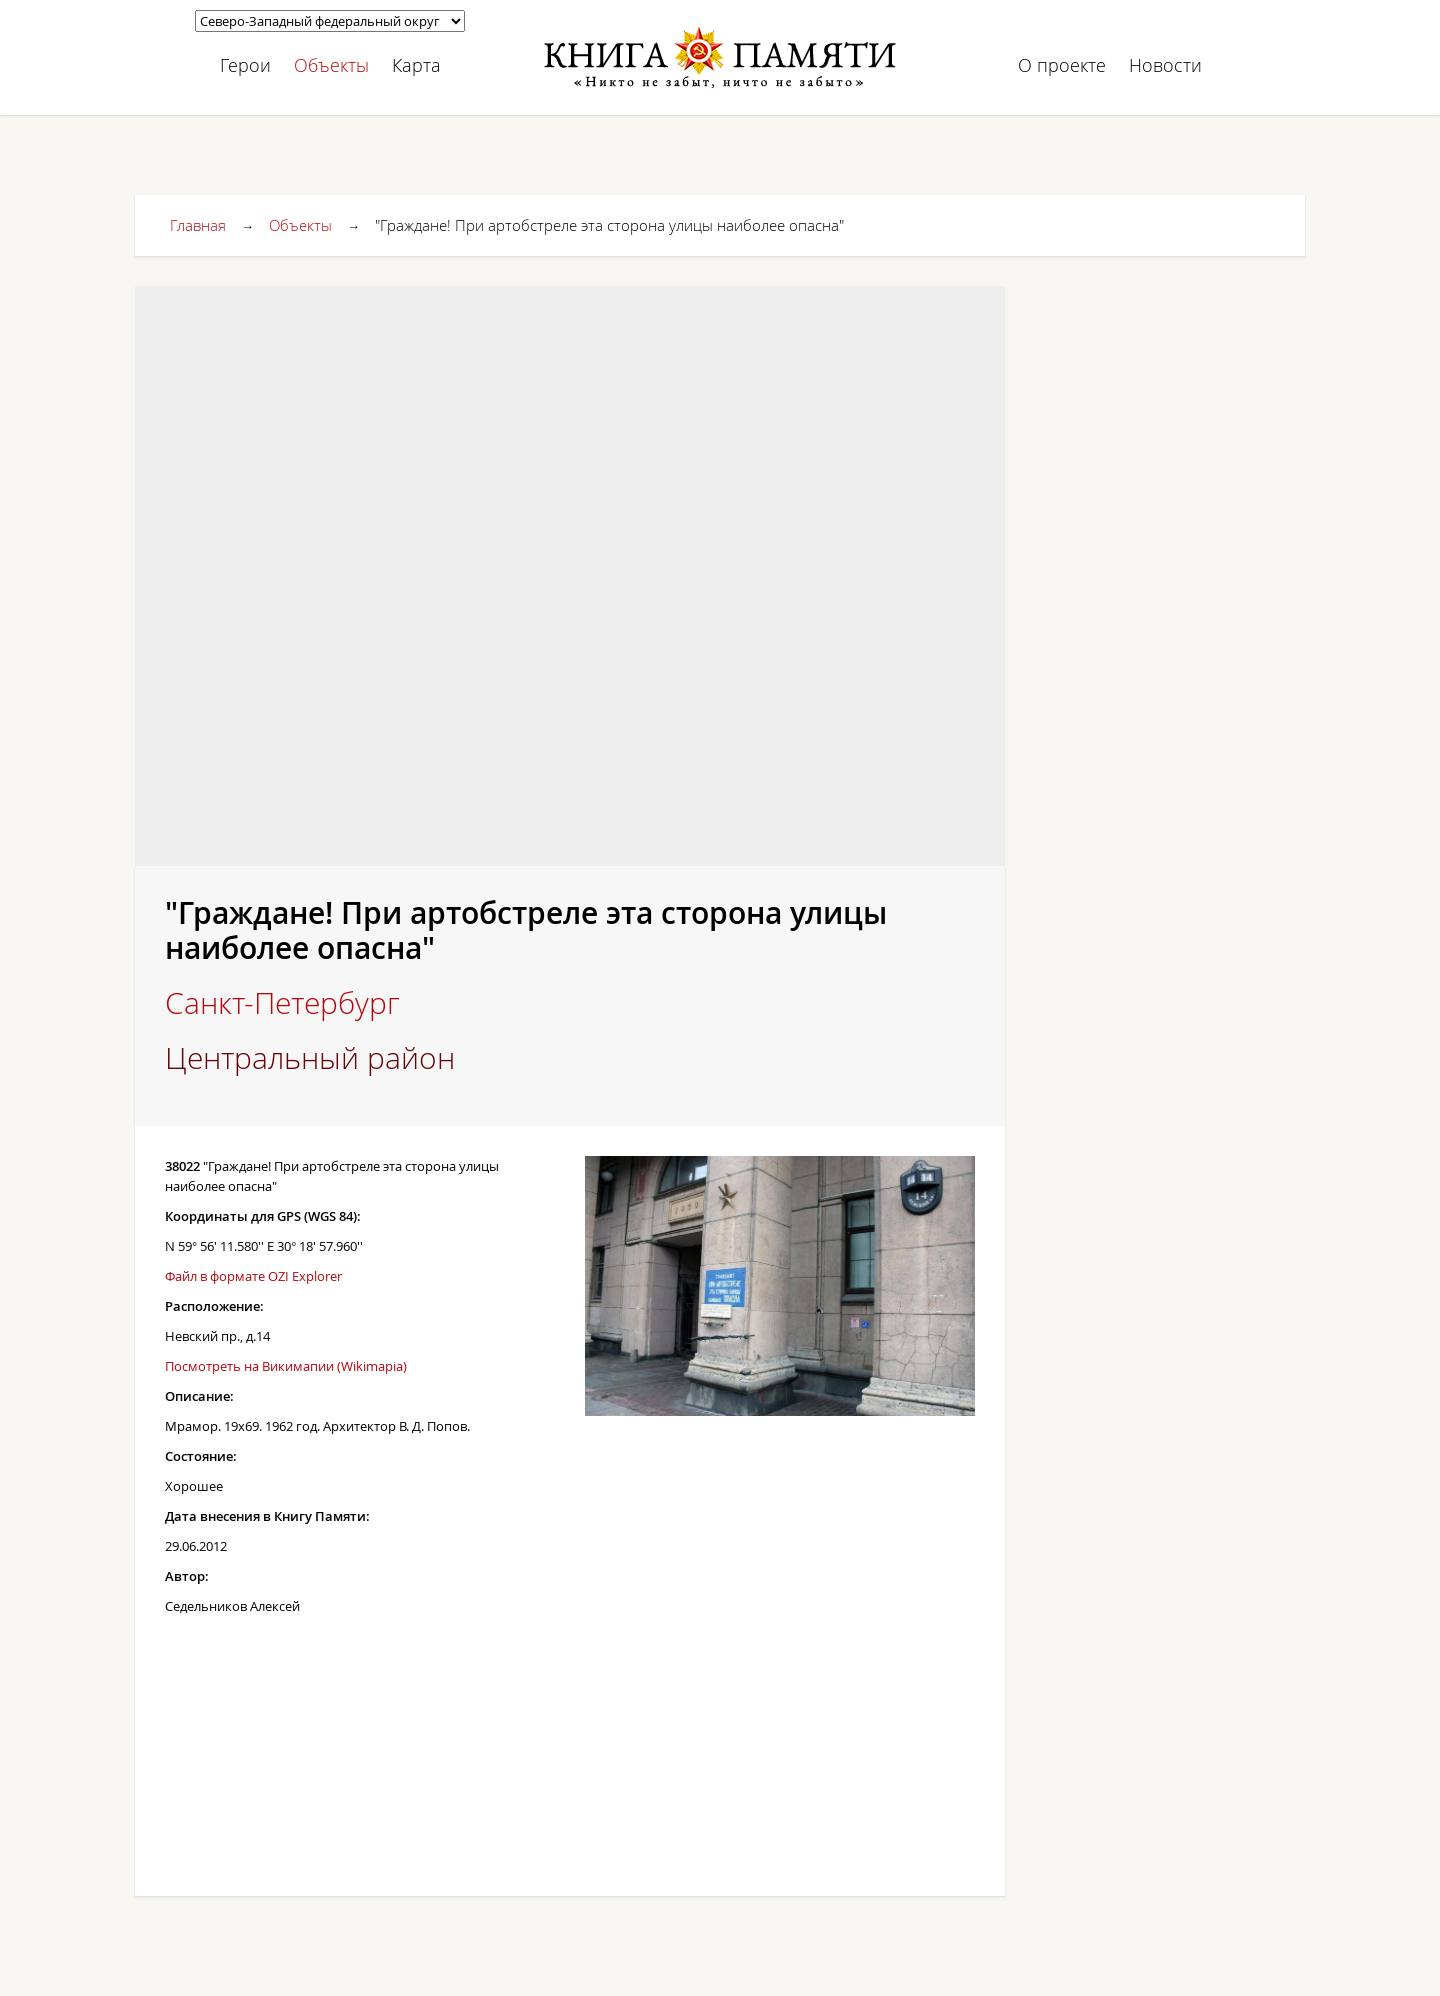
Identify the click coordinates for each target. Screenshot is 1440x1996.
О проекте (1062, 65)
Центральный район (310, 1058)
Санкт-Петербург (282, 1003)
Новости (1165, 65)
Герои (245, 65)
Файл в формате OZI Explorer (253, 1276)
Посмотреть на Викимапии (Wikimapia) (286, 1366)
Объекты (331, 65)
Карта (416, 65)
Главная (198, 225)
